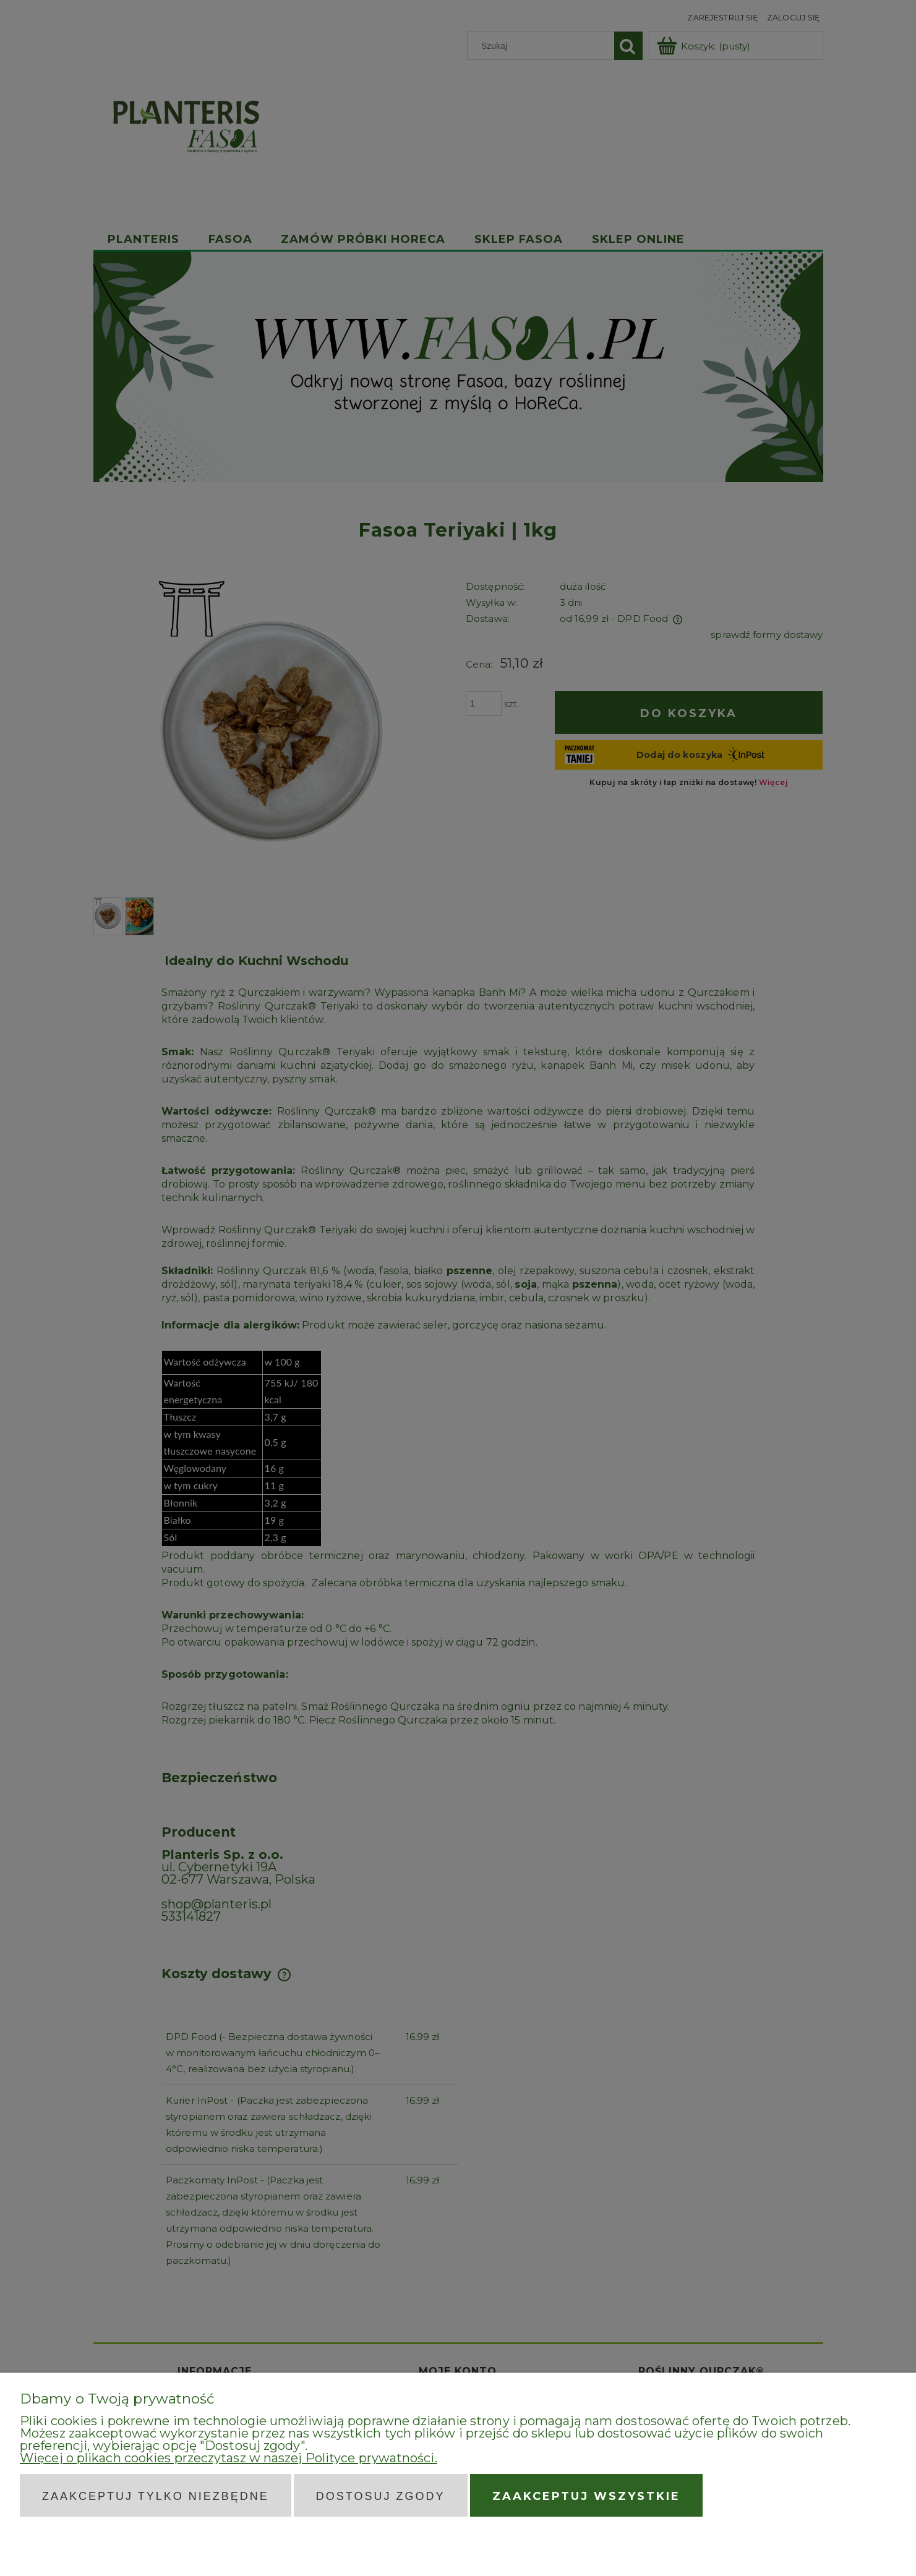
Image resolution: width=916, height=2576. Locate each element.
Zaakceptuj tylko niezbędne (155, 2496)
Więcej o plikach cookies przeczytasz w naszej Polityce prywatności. (228, 2458)
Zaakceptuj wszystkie (586, 2496)
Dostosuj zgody (380, 2496)
